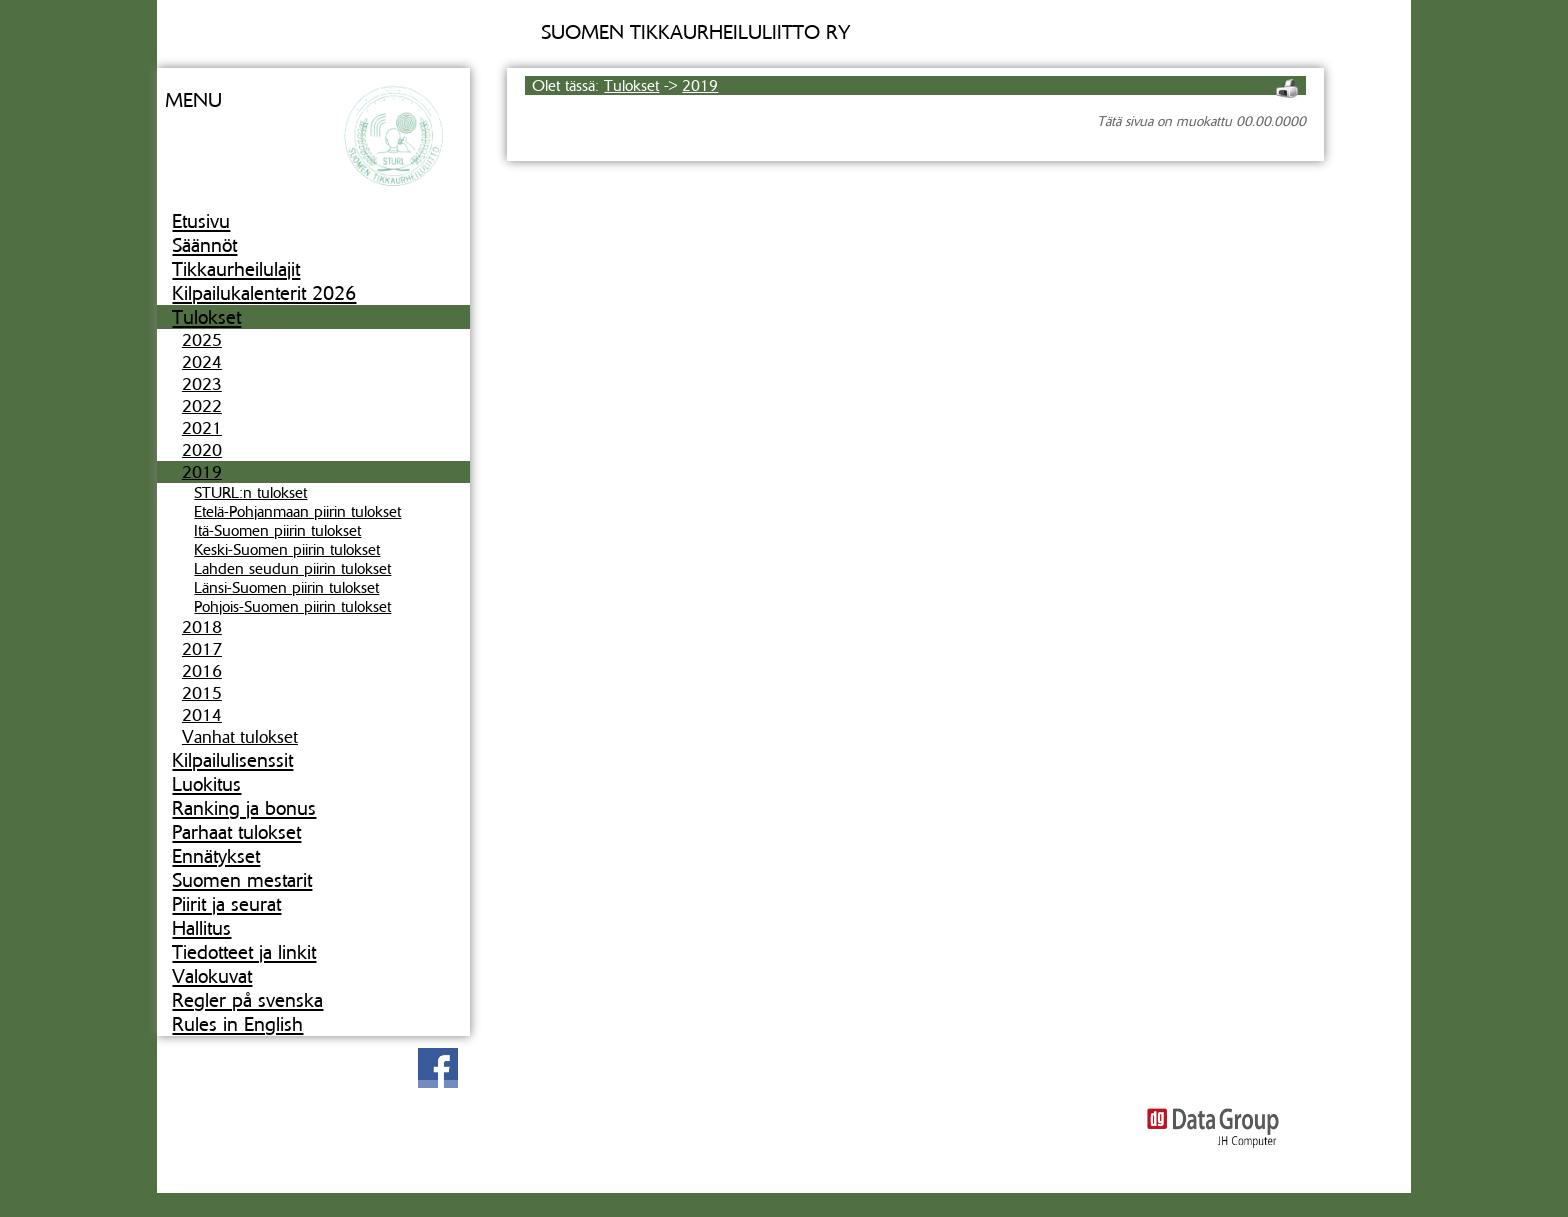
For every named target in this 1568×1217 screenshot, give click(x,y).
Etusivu (201, 221)
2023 (202, 384)
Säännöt (204, 245)
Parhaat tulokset (236, 832)
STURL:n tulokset (250, 492)
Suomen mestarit (242, 880)
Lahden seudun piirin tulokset (292, 568)
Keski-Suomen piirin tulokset (287, 549)
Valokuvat (212, 976)
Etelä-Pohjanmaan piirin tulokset (297, 511)
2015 (202, 693)
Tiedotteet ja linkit (244, 952)
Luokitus (206, 784)
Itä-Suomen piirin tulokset (277, 530)
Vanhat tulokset (240, 737)
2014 (202, 715)
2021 (202, 428)
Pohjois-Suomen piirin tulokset (292, 606)
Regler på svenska (247, 1000)
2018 (202, 627)
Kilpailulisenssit (232, 760)
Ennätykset (216, 856)
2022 (202, 406)
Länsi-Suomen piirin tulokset (286, 587)
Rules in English (237, 1024)
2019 (202, 472)
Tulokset (206, 317)
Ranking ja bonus (244, 808)
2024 (202, 362)
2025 (202, 340)
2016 (202, 671)
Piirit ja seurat (226, 904)
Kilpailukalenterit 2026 (264, 293)
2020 (202, 450)
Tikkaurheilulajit (236, 269)
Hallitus (201, 928)
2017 (202, 649)
